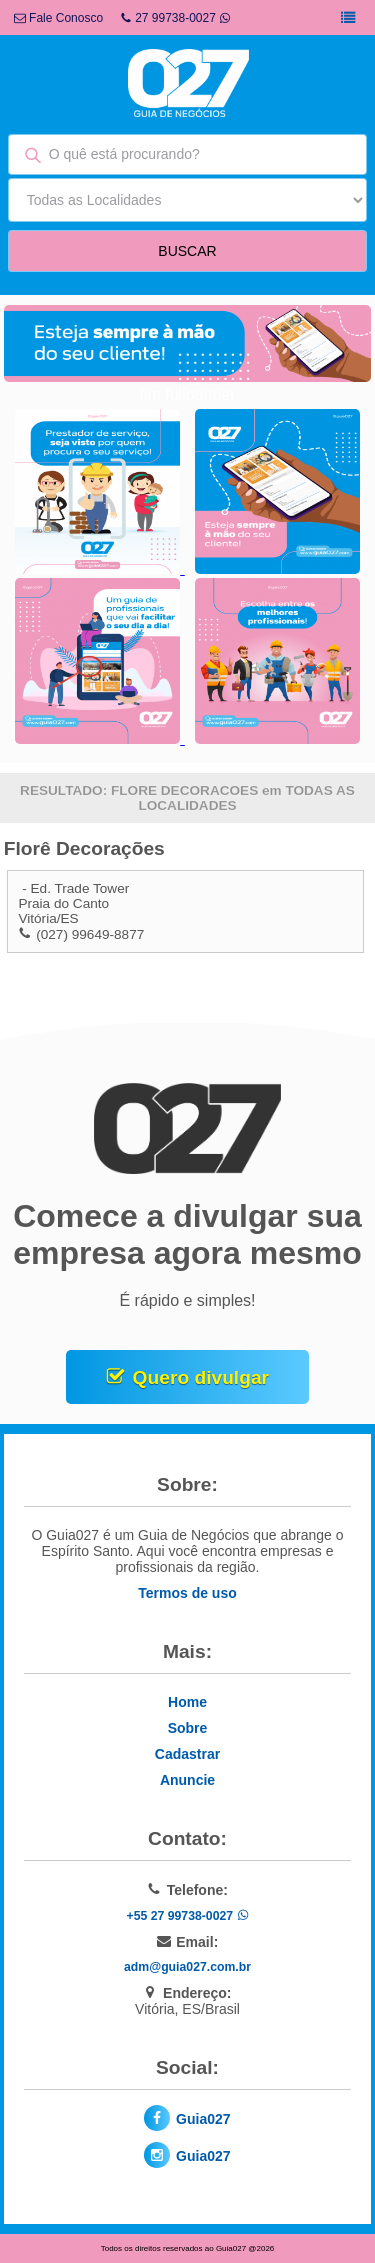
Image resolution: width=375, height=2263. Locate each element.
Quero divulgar (201, 1377)
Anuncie (187, 1780)
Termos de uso (187, 1593)
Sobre (188, 1728)
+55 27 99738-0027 (187, 1916)
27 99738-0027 (175, 18)
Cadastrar (187, 1754)
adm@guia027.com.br (187, 1967)
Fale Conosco (58, 18)
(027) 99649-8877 (90, 934)
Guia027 (203, 2119)
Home (187, 1702)
